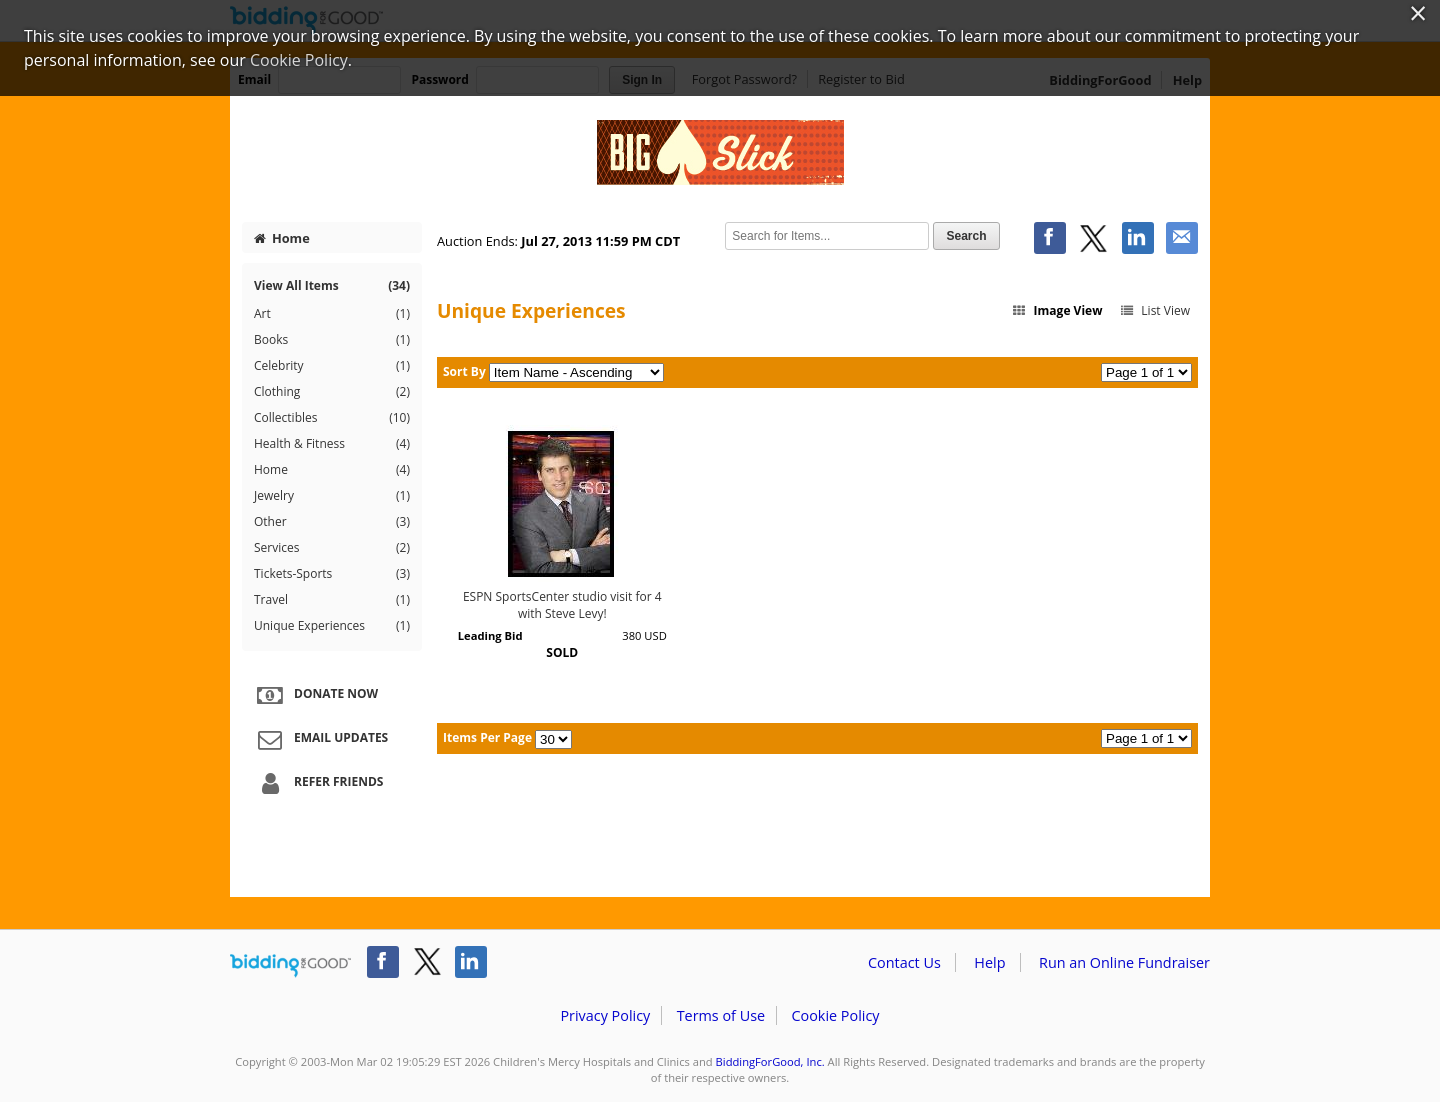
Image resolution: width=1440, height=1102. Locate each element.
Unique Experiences (332, 626)
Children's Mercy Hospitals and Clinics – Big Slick (720, 152)
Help (989, 962)
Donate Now (315, 695)
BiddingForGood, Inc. (770, 1061)
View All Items (332, 285)
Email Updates (320, 739)
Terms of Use (721, 1015)
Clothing (332, 392)
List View (1154, 310)
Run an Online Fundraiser (1124, 962)
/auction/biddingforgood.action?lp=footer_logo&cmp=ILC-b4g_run (290, 966)
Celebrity (332, 366)
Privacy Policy (605, 1015)
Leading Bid (490, 635)
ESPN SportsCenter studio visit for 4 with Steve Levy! (562, 605)
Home (282, 238)
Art (332, 314)
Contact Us (904, 962)
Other (332, 522)
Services (332, 548)
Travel (332, 600)
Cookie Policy (835, 1015)
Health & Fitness (332, 444)
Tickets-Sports (332, 574)
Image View (1057, 310)
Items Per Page (487, 737)
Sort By (464, 371)
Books (332, 340)
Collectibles (332, 418)
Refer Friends (317, 783)
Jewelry (332, 496)
